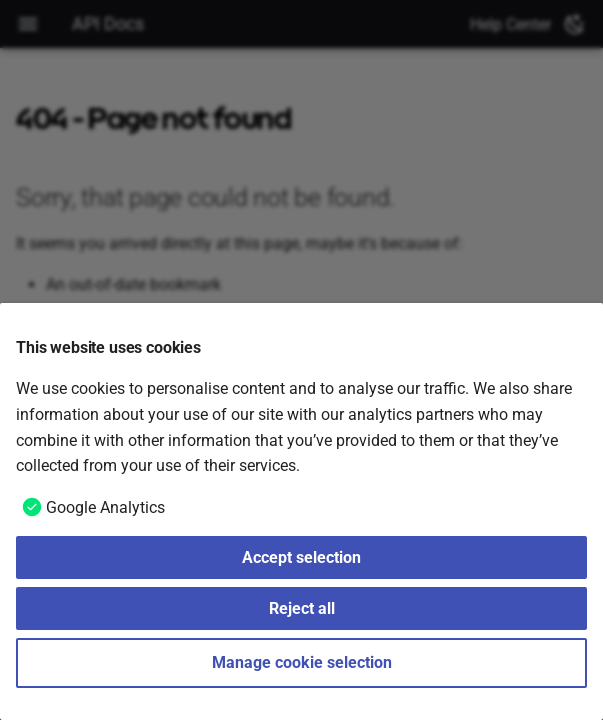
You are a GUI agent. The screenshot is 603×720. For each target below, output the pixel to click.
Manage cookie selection (302, 662)
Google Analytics (105, 507)
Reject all (302, 608)
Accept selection (301, 557)
